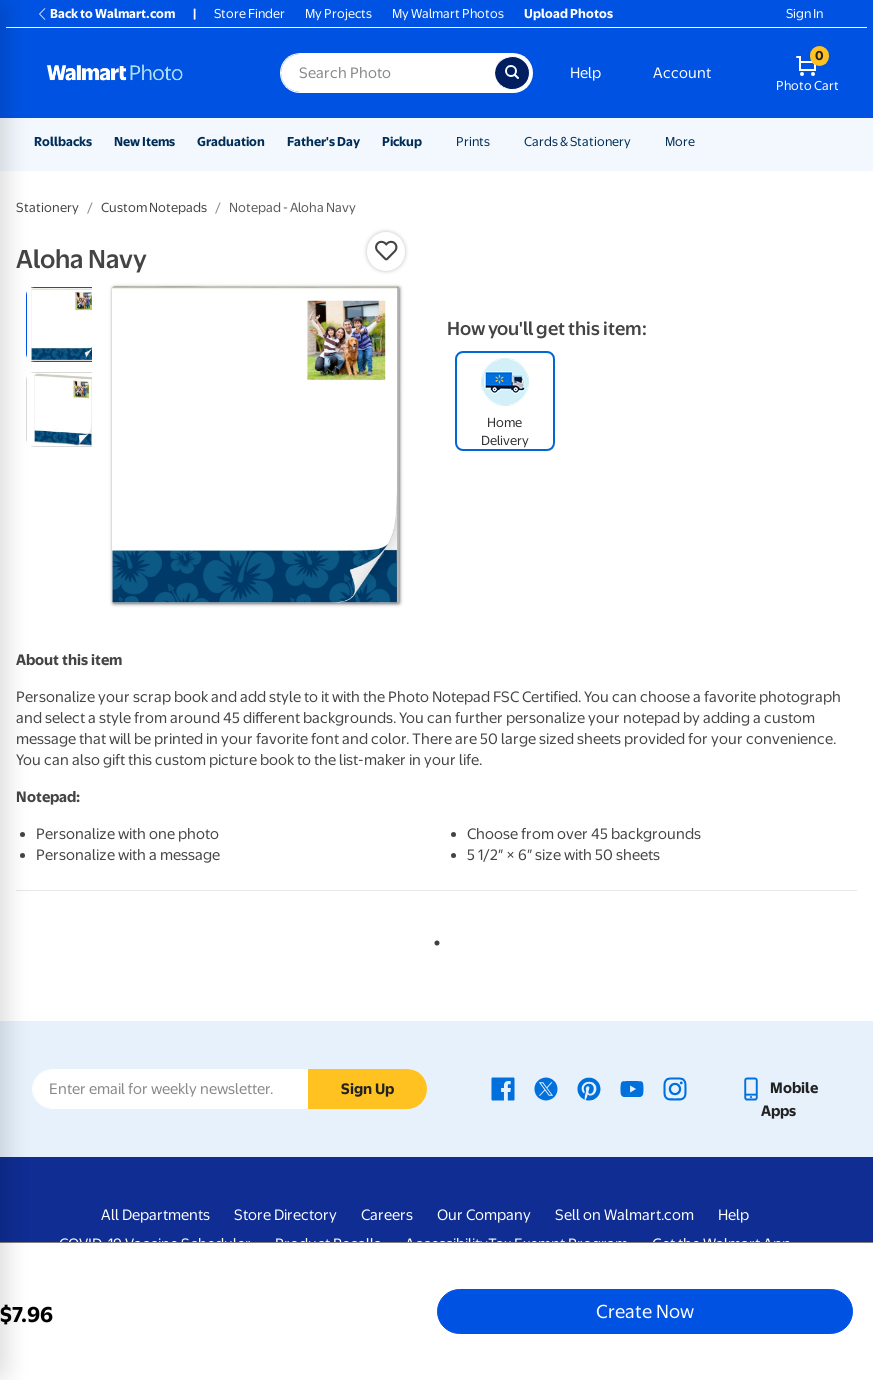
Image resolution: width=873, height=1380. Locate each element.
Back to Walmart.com (105, 13)
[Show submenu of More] (704, 141)
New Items (144, 141)
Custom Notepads (154, 207)
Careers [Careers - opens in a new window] (387, 1215)
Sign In (804, 13)
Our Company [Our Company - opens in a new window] (484, 1215)
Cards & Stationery (577, 141)
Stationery (47, 207)
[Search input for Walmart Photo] (387, 73)
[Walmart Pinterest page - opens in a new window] (589, 1088)
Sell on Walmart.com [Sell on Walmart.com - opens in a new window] (624, 1215)
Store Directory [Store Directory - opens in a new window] (285, 1215)
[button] (386, 251)
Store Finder (249, 13)
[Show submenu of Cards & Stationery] (640, 141)
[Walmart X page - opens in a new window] (546, 1088)
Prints (473, 141)
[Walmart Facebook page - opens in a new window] (503, 1088)
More (680, 141)
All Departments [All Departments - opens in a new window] (155, 1215)
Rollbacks (63, 141)
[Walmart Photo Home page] (142, 73)
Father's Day (323, 141)
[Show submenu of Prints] (499, 141)
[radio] (63, 324)
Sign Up (367, 1089)
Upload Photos (568, 13)
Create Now (645, 1311)
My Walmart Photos (448, 13)
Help (585, 73)
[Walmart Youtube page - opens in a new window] (632, 1088)
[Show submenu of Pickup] (431, 141)
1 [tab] (433, 939)
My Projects (338, 13)
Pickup (402, 141)
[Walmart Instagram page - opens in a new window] (675, 1088)
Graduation (231, 141)
